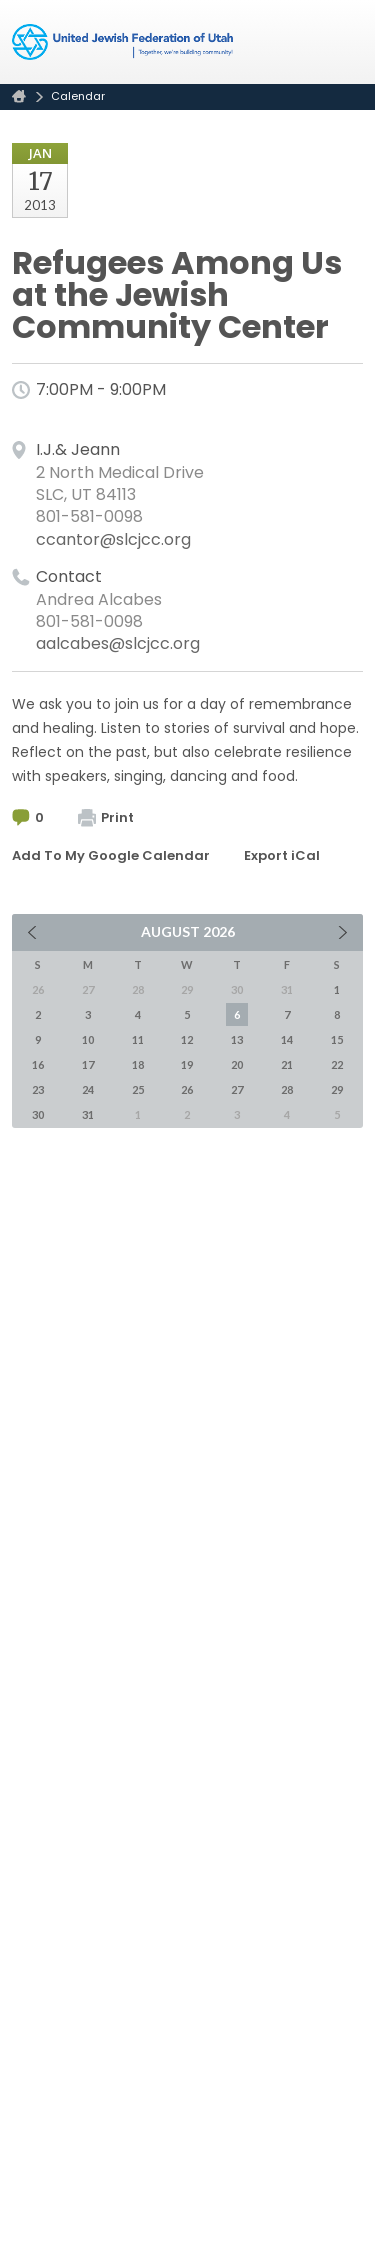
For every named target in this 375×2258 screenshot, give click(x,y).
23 (38, 1089)
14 (287, 1039)
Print (106, 817)
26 (187, 1089)
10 (88, 1039)
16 (38, 1064)
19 (187, 1064)
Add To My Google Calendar (111, 855)
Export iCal (282, 855)
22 (337, 1064)
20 (237, 1064)
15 (337, 1039)
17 (88, 1064)
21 (287, 1064)
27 (237, 1089)
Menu (340, 42)
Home (19, 96)
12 (187, 1039)
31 (88, 1114)
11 (138, 1039)
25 (138, 1089)
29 (337, 1089)
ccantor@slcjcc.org (113, 539)
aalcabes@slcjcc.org (118, 643)
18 (138, 1064)
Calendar (78, 96)
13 (237, 1039)
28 (287, 1089)
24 (88, 1089)
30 (38, 1114)
